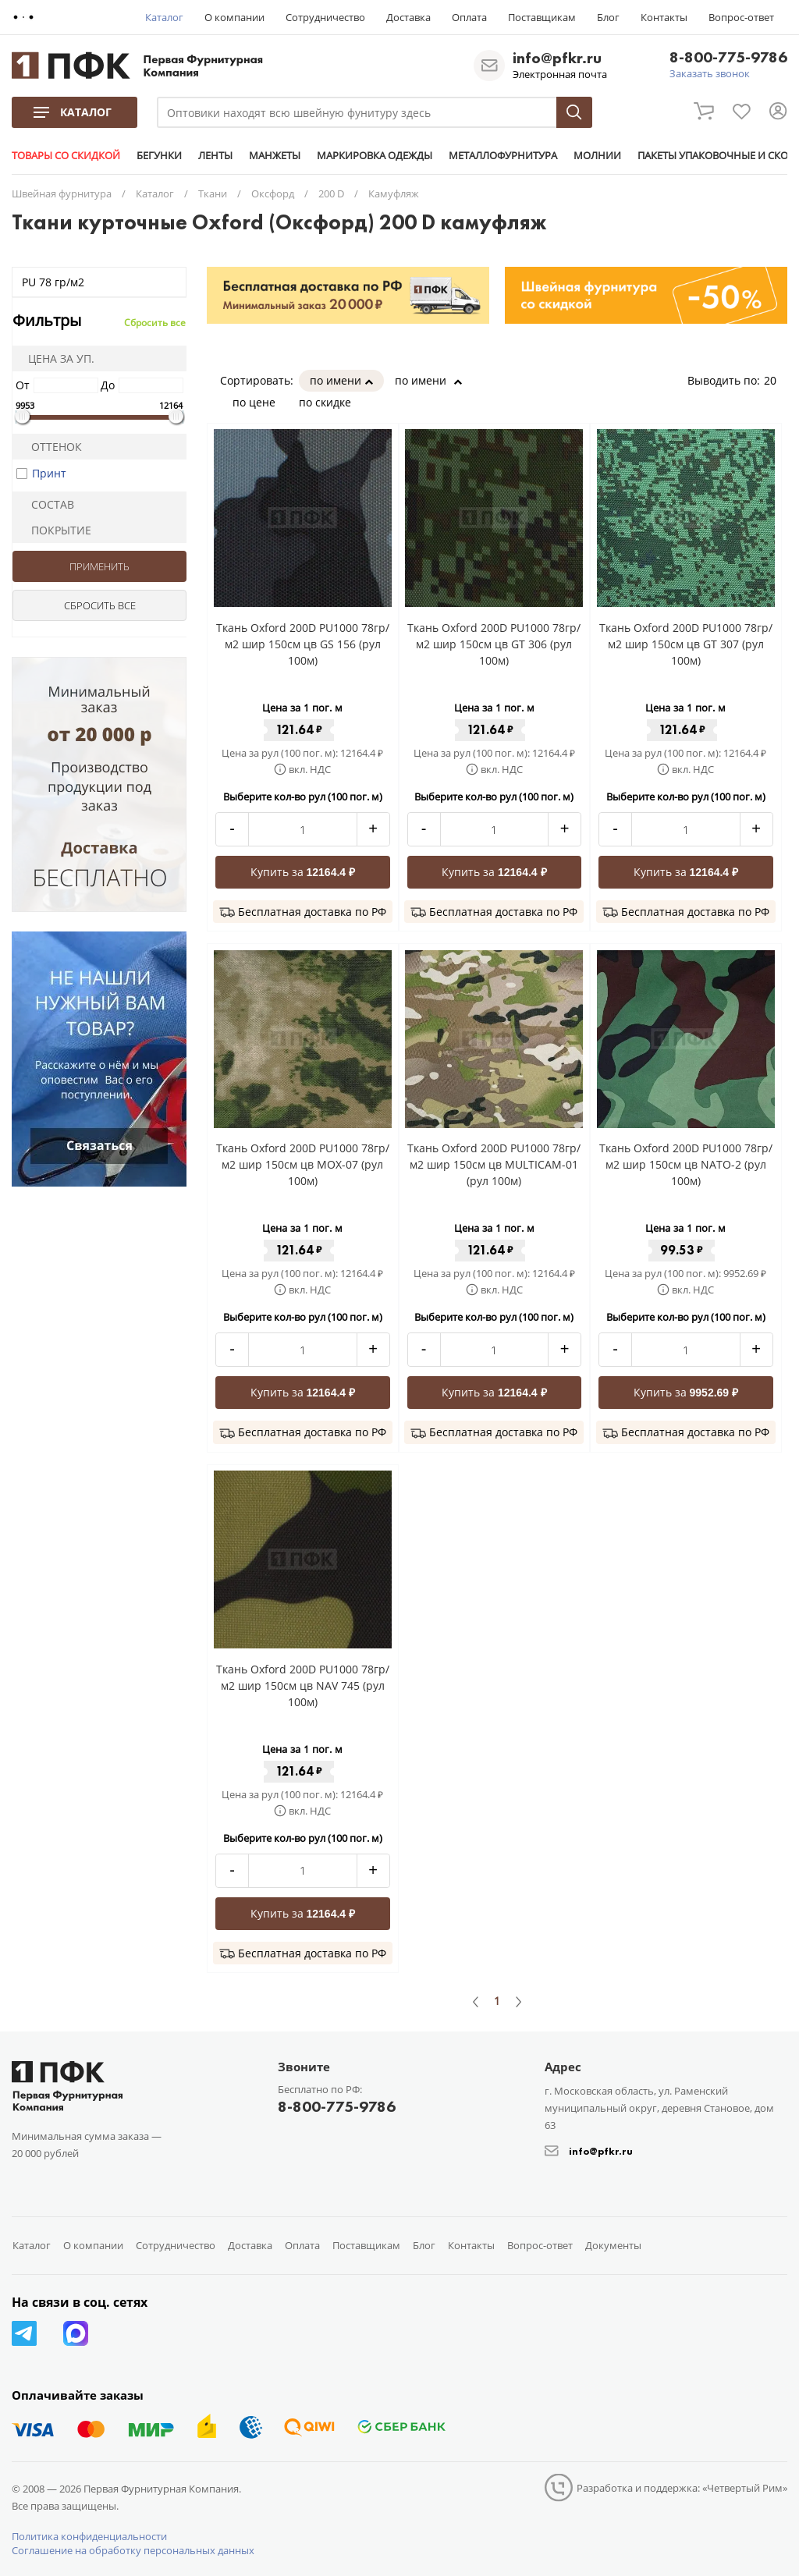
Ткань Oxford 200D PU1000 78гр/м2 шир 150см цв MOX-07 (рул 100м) (302, 1164)
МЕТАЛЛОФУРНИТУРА (503, 155)
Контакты (664, 17)
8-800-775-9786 (728, 58)
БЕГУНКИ (159, 155)
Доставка (408, 17)
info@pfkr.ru (557, 58)
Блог (608, 17)
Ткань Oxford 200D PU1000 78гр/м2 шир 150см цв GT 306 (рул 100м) (494, 644)
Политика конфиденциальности (89, 2536)
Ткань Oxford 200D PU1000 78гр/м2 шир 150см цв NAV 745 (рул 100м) (302, 1685)
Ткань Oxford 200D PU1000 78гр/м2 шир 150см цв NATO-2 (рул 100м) (685, 1164)
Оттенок (50, 446)
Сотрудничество (325, 17)
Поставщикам (542, 17)
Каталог (164, 17)
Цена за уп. (56, 358)
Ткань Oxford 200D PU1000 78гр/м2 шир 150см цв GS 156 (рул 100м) (302, 644)
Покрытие (54, 530)
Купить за (303, 871)
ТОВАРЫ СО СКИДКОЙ (66, 155)
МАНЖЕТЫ (274, 155)
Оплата (469, 17)
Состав (46, 504)
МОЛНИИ (597, 155)
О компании (234, 17)
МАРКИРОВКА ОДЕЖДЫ (374, 155)
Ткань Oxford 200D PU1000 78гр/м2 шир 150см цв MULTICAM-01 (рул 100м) (494, 1164)
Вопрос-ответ (741, 17)
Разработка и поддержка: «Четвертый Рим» (682, 2488)
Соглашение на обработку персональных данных (133, 2550)
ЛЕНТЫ (215, 155)
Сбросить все (155, 322)
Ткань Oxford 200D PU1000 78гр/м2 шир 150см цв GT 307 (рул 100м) (685, 644)
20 (775, 380)
